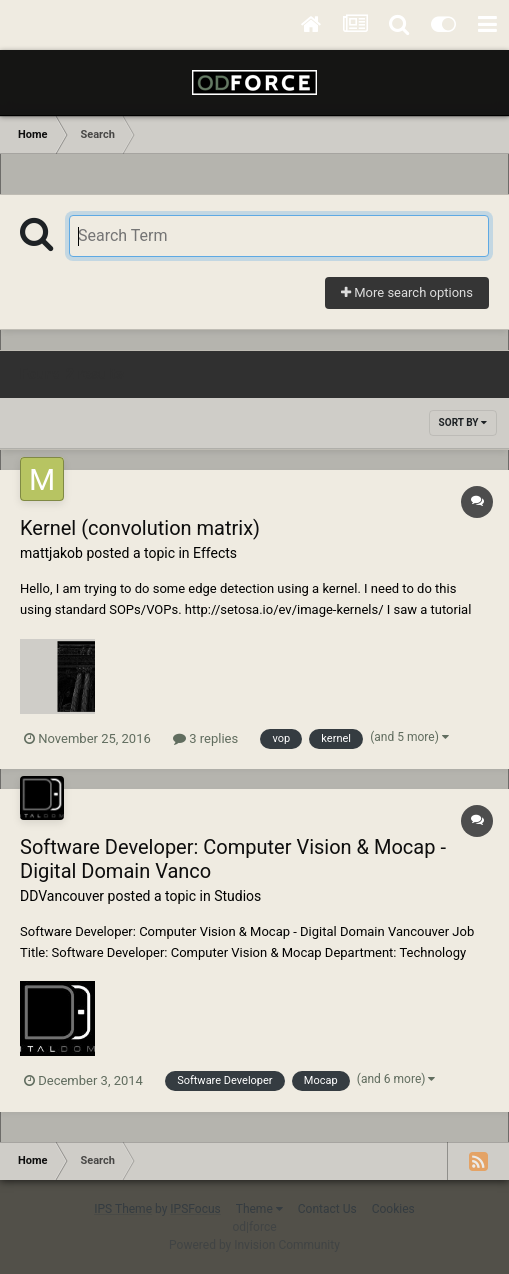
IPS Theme (123, 1209)
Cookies (393, 1209)
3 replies (205, 738)
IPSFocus (195, 1209)
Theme (259, 1209)
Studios (237, 896)
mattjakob (51, 553)
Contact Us (327, 1209)
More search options (407, 292)
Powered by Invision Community (254, 1245)
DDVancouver (62, 896)
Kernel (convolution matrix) (140, 528)
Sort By (463, 422)
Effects (215, 553)
